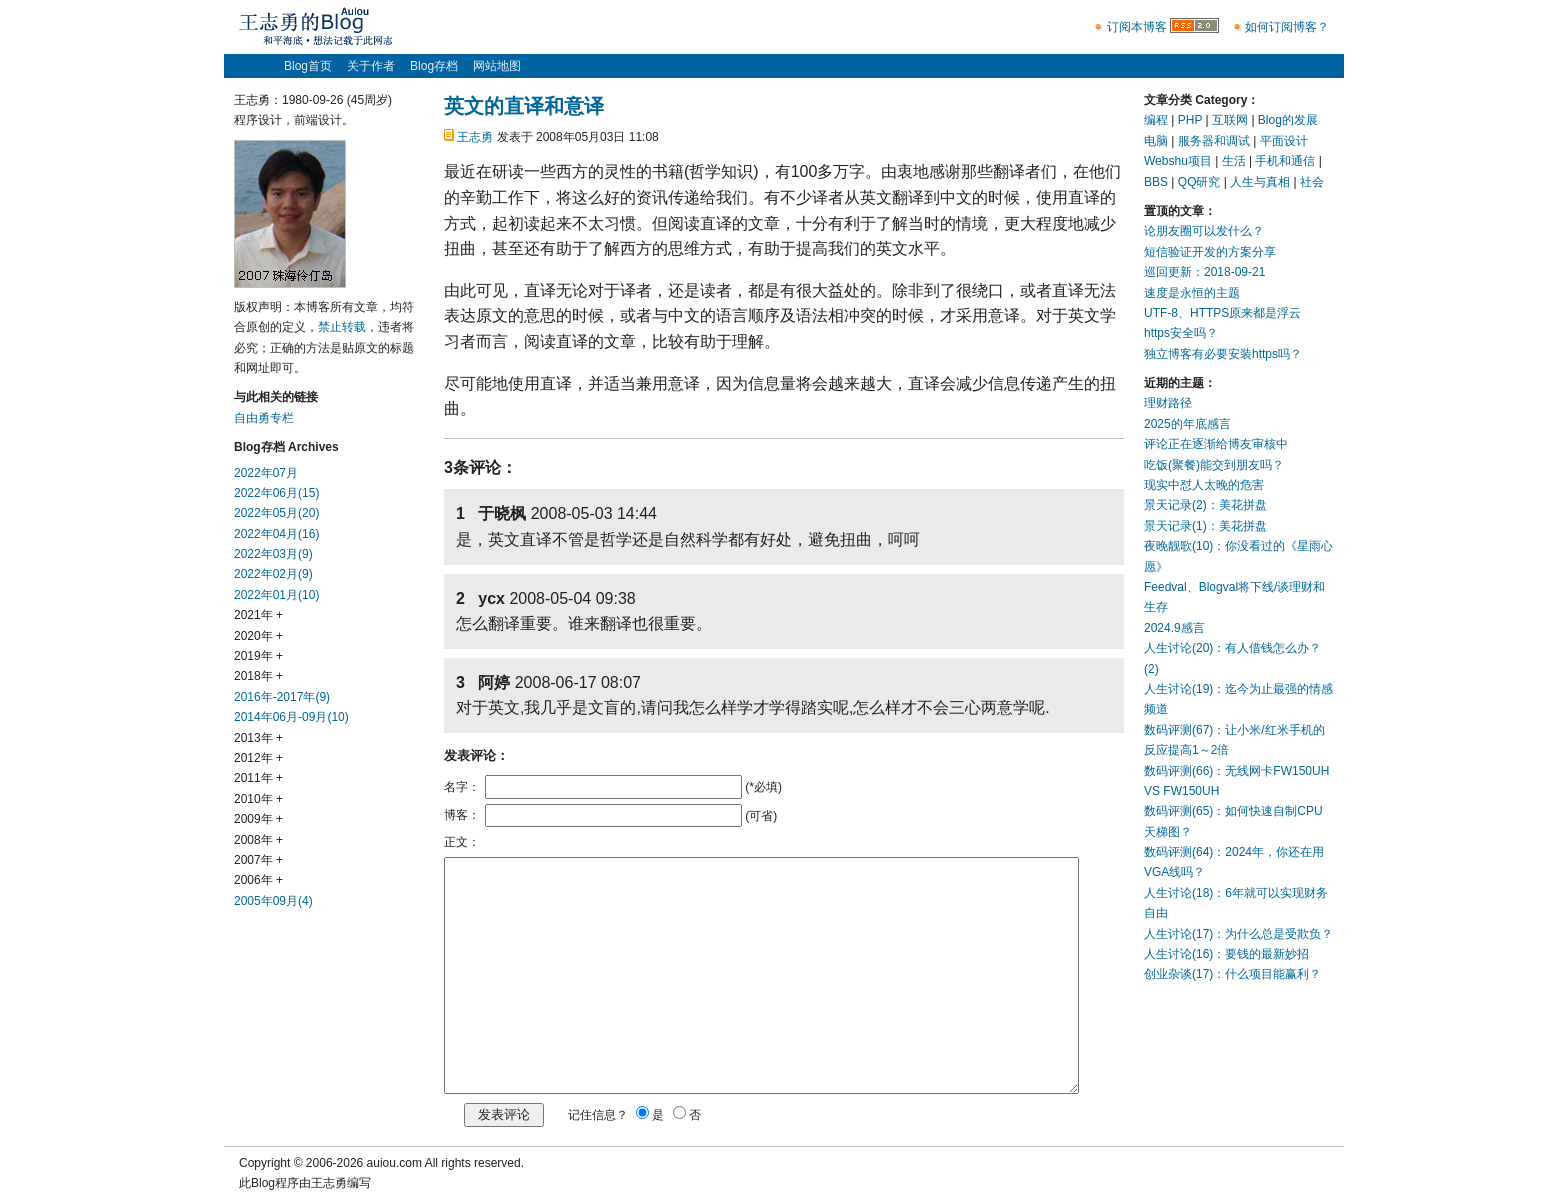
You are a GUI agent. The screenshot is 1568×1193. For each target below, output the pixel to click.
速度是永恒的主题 (1192, 293)
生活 (1234, 161)
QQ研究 (1199, 182)
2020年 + (258, 636)
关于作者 (371, 66)
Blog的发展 (1288, 120)
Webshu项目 (1178, 161)
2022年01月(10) (276, 595)
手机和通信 (1285, 161)
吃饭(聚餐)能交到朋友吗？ (1214, 465)
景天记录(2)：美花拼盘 (1205, 505)
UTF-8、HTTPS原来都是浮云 (1222, 313)
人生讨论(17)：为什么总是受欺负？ (1238, 934)
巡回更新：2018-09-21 (1204, 272)
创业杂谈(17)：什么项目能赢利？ (1232, 974)
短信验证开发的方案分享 (1210, 252)
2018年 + (258, 676)
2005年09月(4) (273, 901)
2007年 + (258, 860)
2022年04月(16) (276, 534)
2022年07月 (266, 473)
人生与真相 (1260, 182)
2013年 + (258, 738)
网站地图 (497, 66)
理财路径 (1168, 403)
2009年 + (258, 819)
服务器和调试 (1214, 141)
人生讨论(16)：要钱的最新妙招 (1226, 954)
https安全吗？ (1181, 333)
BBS (1156, 182)
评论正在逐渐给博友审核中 (1216, 444)
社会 (1312, 182)
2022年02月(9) (273, 574)
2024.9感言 (1174, 628)
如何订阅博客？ (1287, 27)
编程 (1156, 120)
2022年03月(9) (273, 554)
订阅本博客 (1137, 27)
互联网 (1230, 120)
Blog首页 (308, 66)
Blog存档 (434, 66)
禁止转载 (342, 327)
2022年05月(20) (276, 513)
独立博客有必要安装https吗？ (1223, 354)
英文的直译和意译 (524, 106)
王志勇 (475, 137)
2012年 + (258, 758)
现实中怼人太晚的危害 (1204, 485)
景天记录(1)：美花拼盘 (1205, 526)
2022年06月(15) (276, 493)
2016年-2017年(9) (282, 697)
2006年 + (258, 880)
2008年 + (258, 840)
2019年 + (258, 656)
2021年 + (258, 615)
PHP (1190, 120)
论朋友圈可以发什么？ (1204, 231)
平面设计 (1284, 141)
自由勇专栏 (264, 418)
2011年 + (258, 778)
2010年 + (258, 799)
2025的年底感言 (1187, 424)
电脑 (1156, 141)
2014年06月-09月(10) (291, 717)
